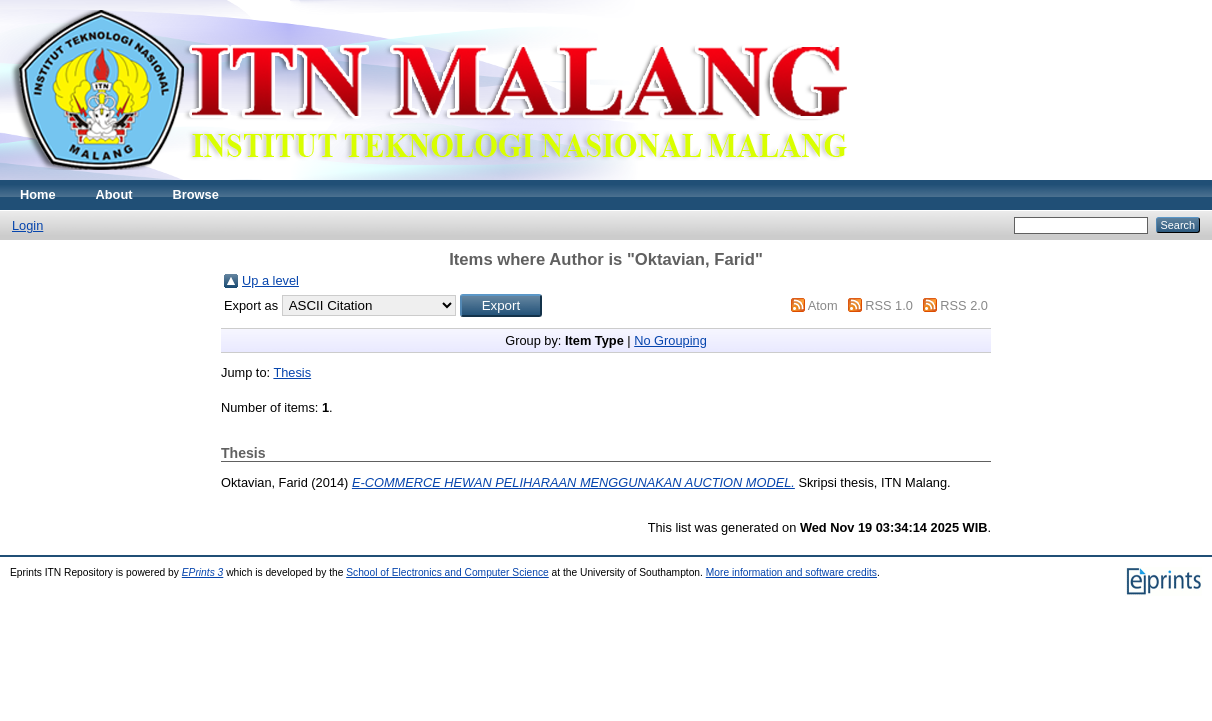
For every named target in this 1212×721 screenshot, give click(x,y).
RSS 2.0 (964, 305)
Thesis (292, 372)
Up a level (270, 280)
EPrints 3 (203, 572)
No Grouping (670, 340)
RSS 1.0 (889, 305)
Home (38, 194)
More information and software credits (791, 572)
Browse (196, 194)
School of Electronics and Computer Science (447, 572)
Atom (823, 305)
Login (27, 225)
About (114, 194)
